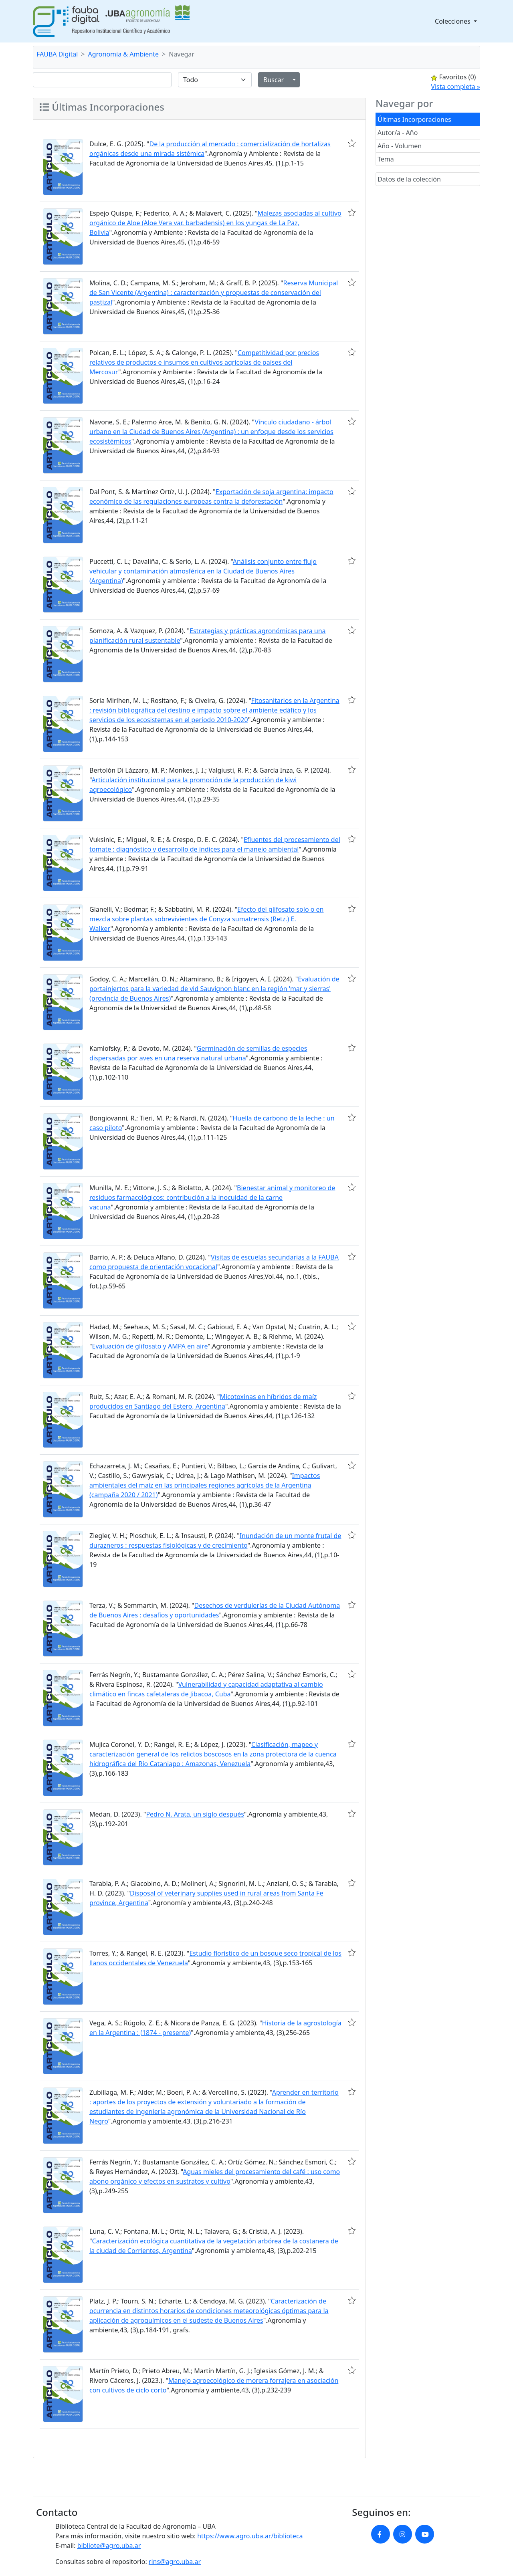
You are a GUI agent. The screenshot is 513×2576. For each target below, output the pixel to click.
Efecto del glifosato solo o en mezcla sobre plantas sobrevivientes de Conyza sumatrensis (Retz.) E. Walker (206, 919)
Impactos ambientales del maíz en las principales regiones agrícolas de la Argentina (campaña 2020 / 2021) (204, 1485)
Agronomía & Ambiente (123, 54)
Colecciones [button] (453, 21)
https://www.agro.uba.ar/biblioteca (250, 2536)
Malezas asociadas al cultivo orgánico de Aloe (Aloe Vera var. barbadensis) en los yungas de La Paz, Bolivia (215, 223)
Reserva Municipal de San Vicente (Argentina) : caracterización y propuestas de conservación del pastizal (213, 293)
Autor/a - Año (398, 132)
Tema (386, 159)
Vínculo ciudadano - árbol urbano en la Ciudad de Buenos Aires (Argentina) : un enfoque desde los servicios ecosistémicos (211, 432)
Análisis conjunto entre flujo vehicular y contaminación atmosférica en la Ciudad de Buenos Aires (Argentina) (203, 571)
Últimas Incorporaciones (414, 119)
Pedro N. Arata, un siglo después (195, 1814)
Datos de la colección (409, 179)
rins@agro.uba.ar (175, 2561)
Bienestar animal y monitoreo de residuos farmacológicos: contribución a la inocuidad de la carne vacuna (212, 1197)
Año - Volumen (400, 145)
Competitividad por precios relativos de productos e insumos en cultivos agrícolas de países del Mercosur (204, 362)
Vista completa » (455, 86)
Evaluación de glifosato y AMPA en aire (150, 1346)
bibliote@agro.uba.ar (109, 2545)
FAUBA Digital (57, 54)
